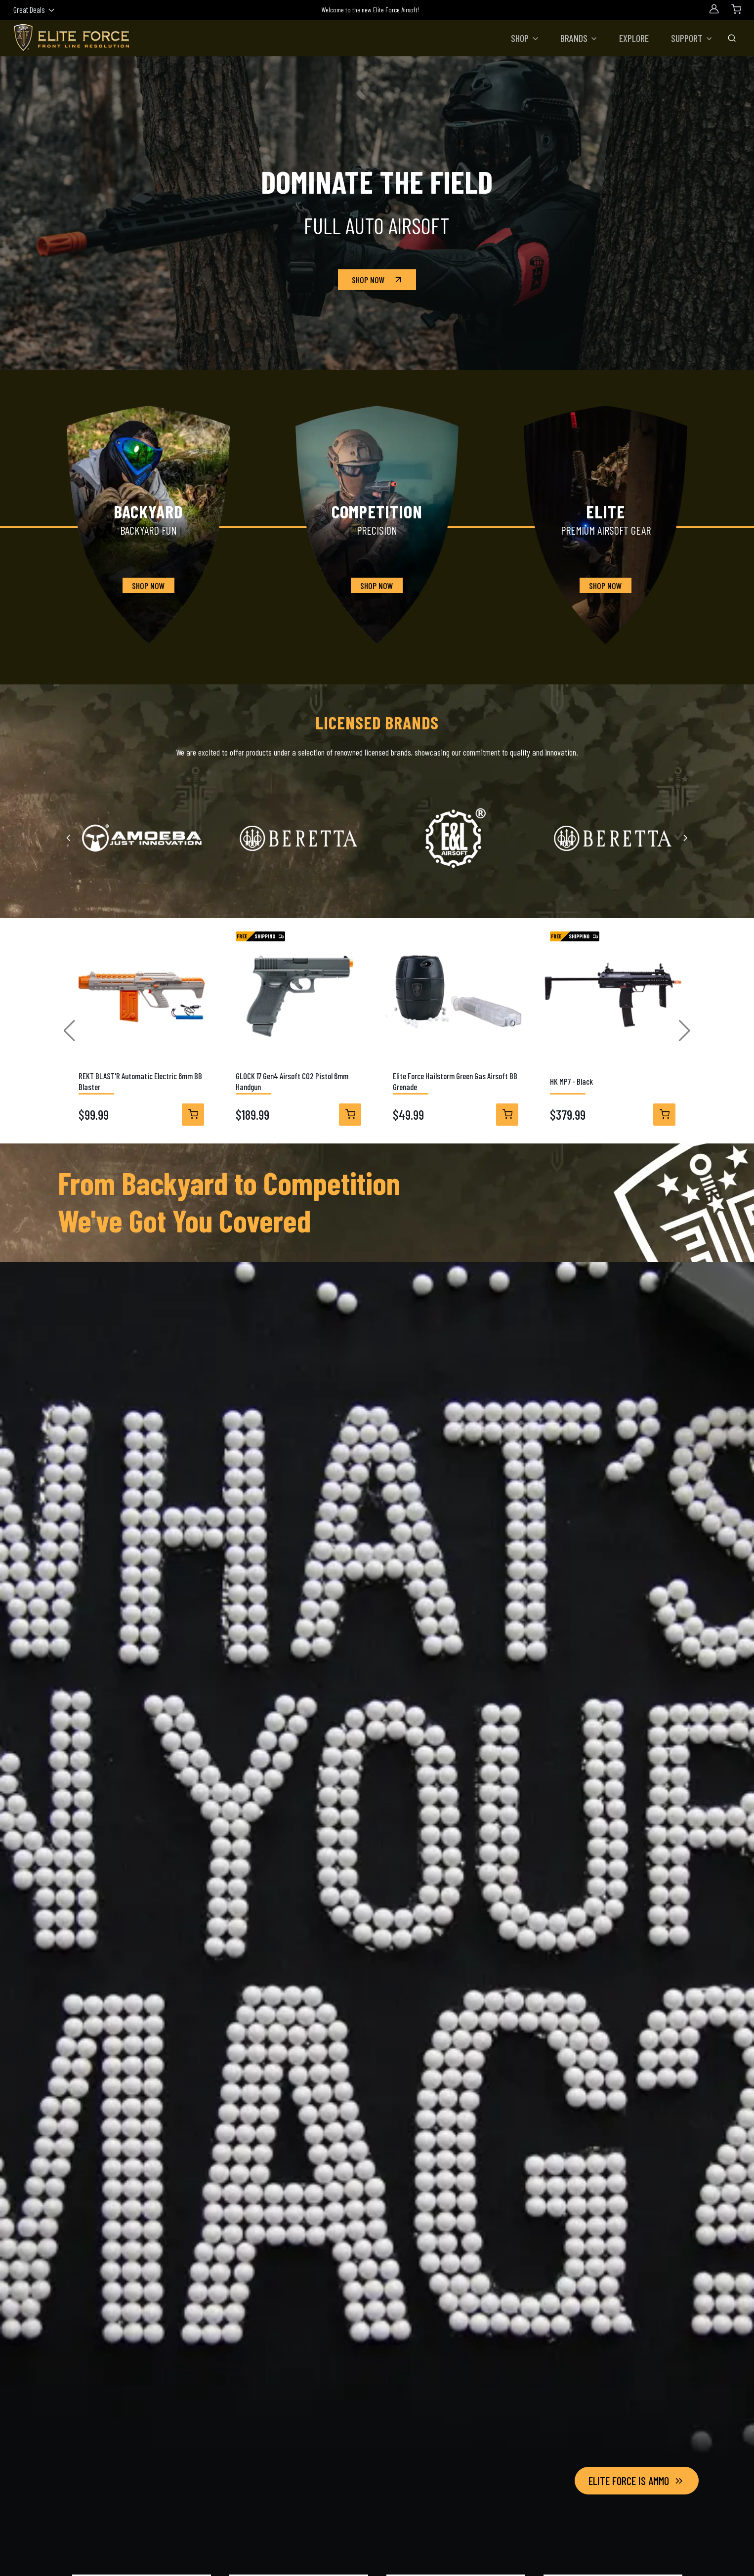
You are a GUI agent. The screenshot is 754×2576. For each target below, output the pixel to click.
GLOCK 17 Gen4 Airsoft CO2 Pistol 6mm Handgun (292, 1081)
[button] (524, 38)
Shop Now (378, 280)
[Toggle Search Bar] (732, 38)
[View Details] (193, 1114)
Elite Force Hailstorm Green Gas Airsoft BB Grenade (455, 1081)
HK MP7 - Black (571, 1081)
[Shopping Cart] (736, 8)
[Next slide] (685, 838)
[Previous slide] (69, 838)
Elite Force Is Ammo (636, 2481)
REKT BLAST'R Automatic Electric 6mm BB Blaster (140, 1081)
